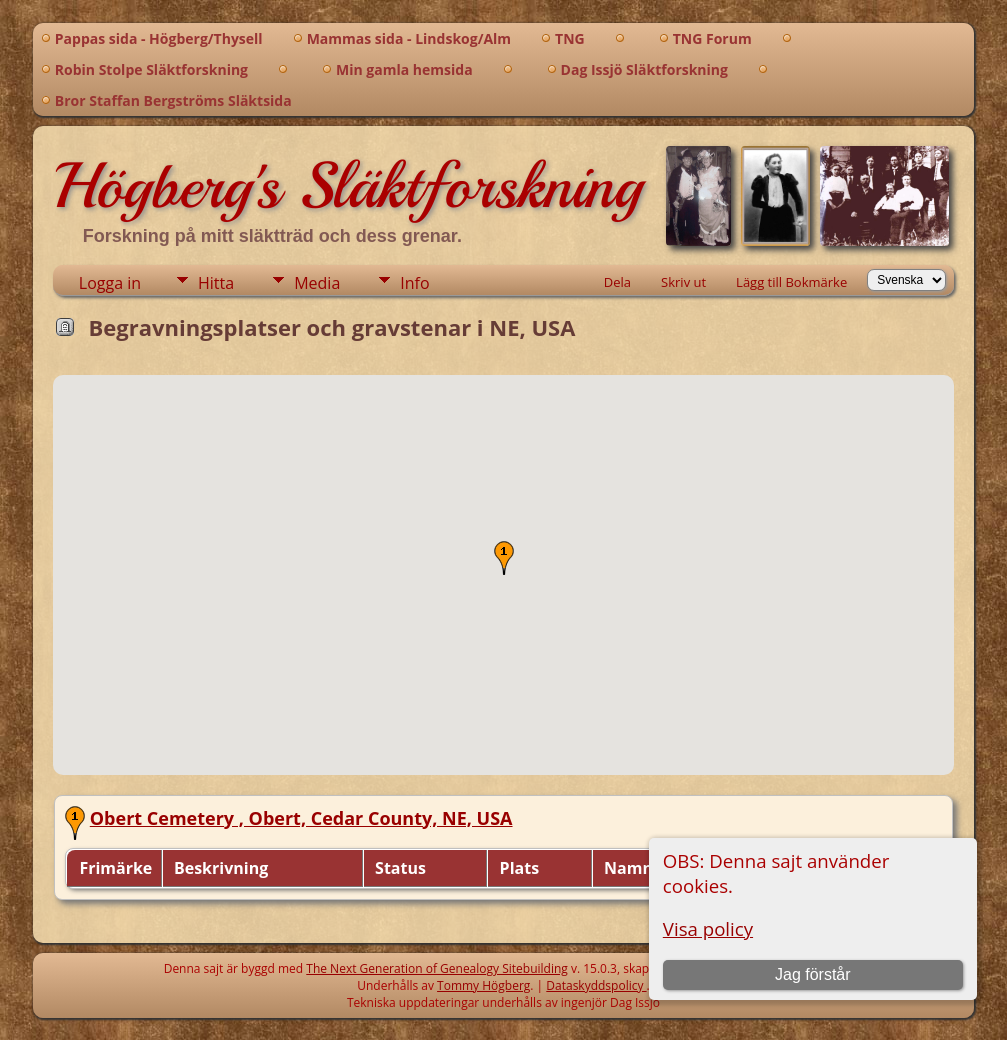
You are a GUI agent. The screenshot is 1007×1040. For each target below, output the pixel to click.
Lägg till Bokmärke (791, 282)
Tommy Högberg (483, 985)
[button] (504, 558)
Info (414, 283)
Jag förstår (813, 974)
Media (317, 283)
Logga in (110, 283)
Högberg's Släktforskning (347, 186)
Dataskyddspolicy (596, 985)
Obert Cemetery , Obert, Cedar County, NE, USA (301, 818)
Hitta (216, 283)
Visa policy (708, 928)
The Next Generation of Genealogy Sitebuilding (437, 968)
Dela (617, 282)
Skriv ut (683, 282)
